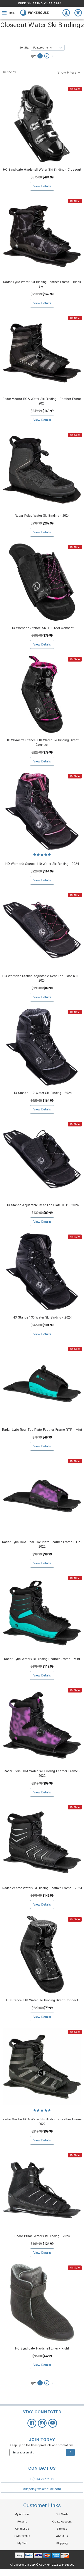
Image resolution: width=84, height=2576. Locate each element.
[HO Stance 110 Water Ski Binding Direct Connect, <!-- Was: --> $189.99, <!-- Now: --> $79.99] (42, 1954)
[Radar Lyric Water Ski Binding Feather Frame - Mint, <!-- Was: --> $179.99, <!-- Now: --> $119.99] (42, 1613)
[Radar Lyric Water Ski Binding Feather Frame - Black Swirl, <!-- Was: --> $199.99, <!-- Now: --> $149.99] (42, 236)
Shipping (62, 2543)
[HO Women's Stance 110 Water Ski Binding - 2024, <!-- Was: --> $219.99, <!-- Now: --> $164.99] (42, 811)
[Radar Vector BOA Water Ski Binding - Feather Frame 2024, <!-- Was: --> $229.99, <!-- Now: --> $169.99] (42, 353)
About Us (62, 2536)
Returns (22, 2521)
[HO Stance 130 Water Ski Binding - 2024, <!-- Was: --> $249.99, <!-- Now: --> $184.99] (42, 1271)
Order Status (22, 2536)
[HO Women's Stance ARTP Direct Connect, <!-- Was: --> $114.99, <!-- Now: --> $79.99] (42, 582)
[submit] (70, 2452)
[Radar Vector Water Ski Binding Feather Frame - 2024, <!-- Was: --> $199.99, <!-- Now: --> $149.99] (42, 1842)
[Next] (52, 56)
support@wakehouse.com (42, 2489)
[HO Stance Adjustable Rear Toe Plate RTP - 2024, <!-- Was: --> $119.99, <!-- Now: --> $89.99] (42, 1159)
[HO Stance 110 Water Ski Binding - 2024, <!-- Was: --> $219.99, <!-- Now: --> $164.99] (42, 1047)
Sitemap (62, 2529)
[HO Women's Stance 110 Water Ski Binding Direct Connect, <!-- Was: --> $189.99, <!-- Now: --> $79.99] (42, 694)
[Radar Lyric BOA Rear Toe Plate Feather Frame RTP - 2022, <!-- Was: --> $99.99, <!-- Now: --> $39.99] (42, 1496)
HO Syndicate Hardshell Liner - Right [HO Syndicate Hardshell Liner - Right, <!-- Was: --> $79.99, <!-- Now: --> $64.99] (42, 2348)
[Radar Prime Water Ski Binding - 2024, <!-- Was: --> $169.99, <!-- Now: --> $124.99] (42, 2190)
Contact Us (22, 2529)
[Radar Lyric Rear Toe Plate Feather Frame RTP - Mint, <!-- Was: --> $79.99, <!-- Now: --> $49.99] (42, 1383)
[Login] (66, 13)
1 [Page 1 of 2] (40, 56)
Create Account (62, 2521)
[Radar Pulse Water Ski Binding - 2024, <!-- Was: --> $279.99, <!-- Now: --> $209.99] (42, 469)
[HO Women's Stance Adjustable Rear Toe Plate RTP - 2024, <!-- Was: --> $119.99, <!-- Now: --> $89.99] (42, 930)
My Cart (22, 2543)
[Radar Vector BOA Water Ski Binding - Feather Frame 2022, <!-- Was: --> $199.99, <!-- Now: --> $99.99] (42, 2066)
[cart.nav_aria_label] (78, 13)
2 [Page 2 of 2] (46, 56)
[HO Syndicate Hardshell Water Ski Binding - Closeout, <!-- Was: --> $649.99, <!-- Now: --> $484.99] (42, 123)
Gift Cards (62, 2514)
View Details (42, 186)
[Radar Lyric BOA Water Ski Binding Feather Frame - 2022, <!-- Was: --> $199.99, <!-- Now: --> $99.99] (42, 1725)
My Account (22, 2514)
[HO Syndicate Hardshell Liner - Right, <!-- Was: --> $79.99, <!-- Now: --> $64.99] (42, 2302)
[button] (42, 72)
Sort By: (24, 47)
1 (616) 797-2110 (42, 2479)
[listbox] (48, 48)
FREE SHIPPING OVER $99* (40, 3)
